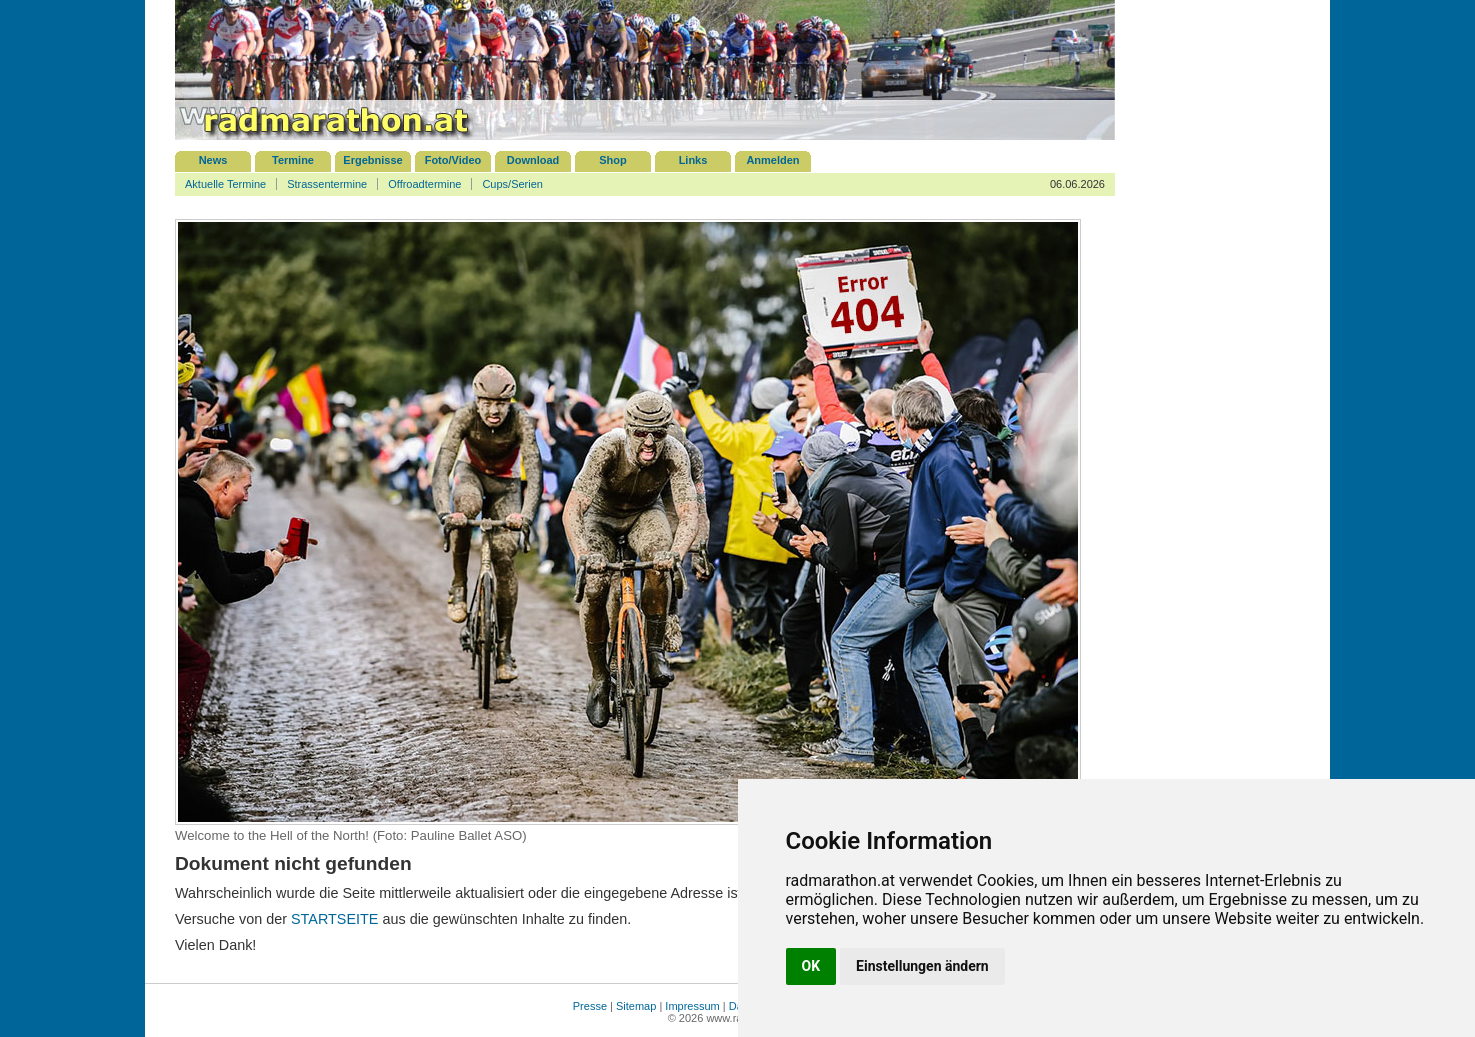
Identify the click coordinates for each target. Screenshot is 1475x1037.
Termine (293, 160)
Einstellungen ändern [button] (922, 966)
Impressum (692, 1006)
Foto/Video (453, 160)
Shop (613, 160)
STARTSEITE (334, 919)
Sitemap (636, 1006)
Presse (590, 1006)
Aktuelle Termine (225, 184)
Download (533, 160)
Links (693, 160)
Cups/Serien (512, 184)
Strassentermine (327, 184)
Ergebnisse (372, 160)
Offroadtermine (424, 184)
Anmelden (772, 160)
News (213, 160)
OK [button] (811, 966)
